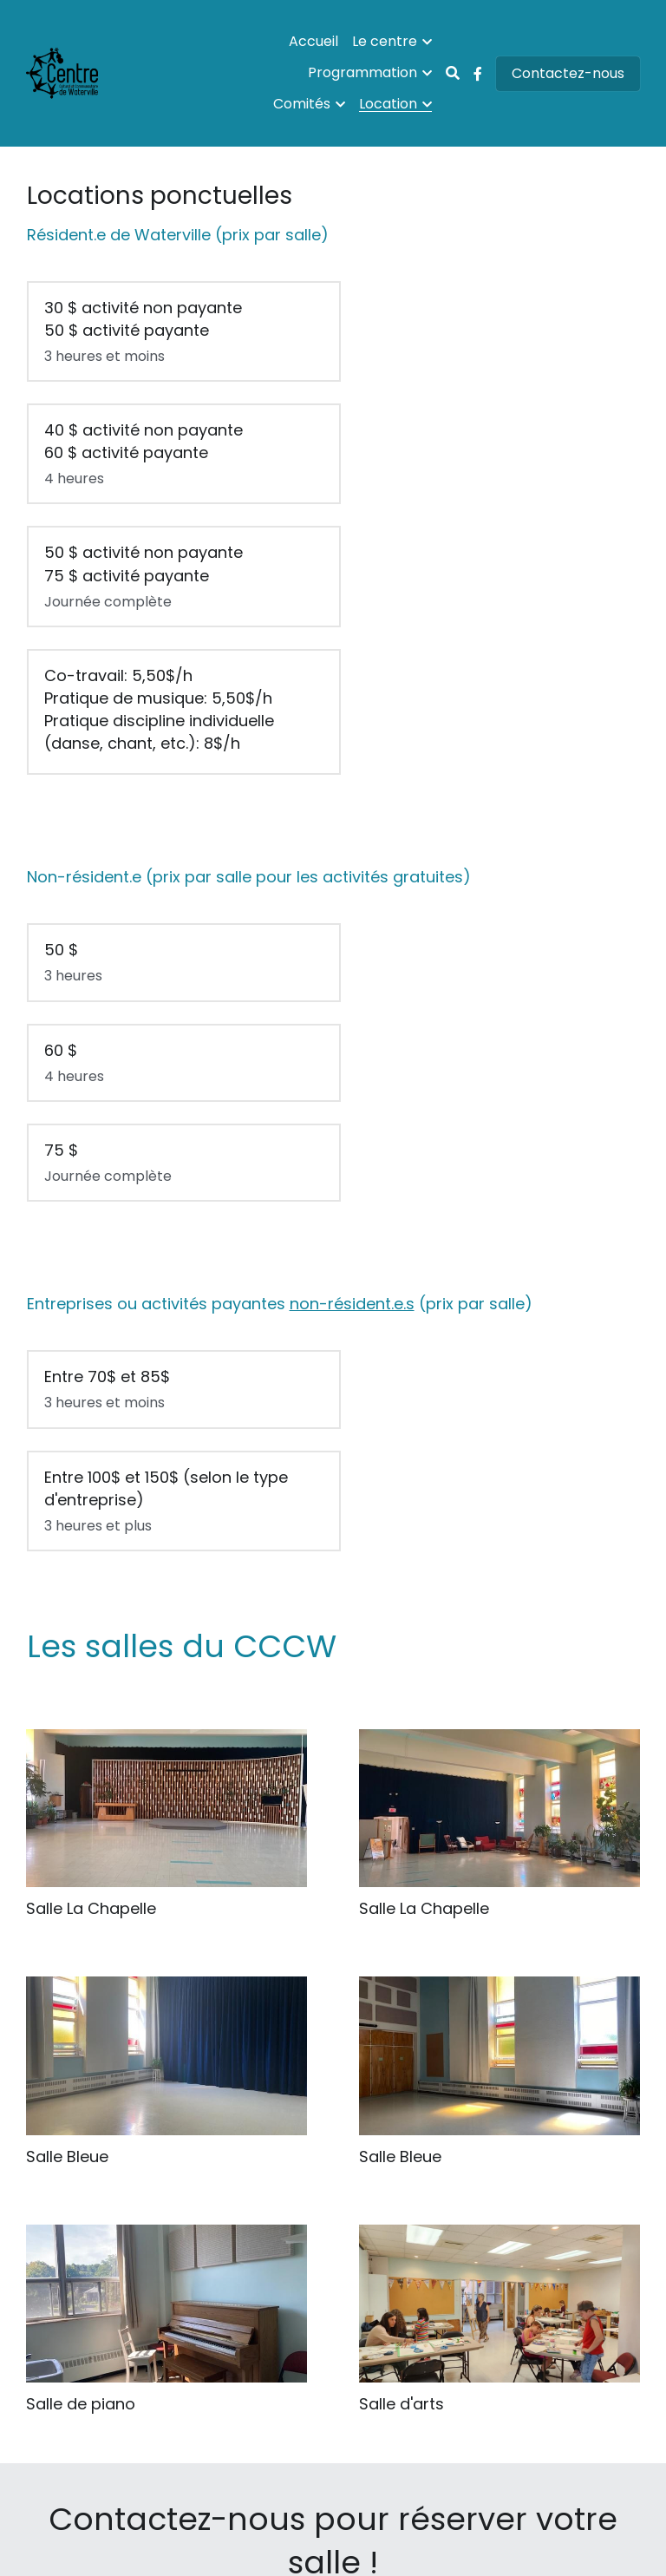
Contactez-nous (568, 73)
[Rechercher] (453, 73)
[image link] (333, 2243)
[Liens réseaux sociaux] (477, 74)
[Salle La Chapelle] (499, 1363)
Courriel (333, 2336)
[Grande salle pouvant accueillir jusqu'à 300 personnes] (166, 1363)
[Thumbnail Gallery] (166, 1610)
